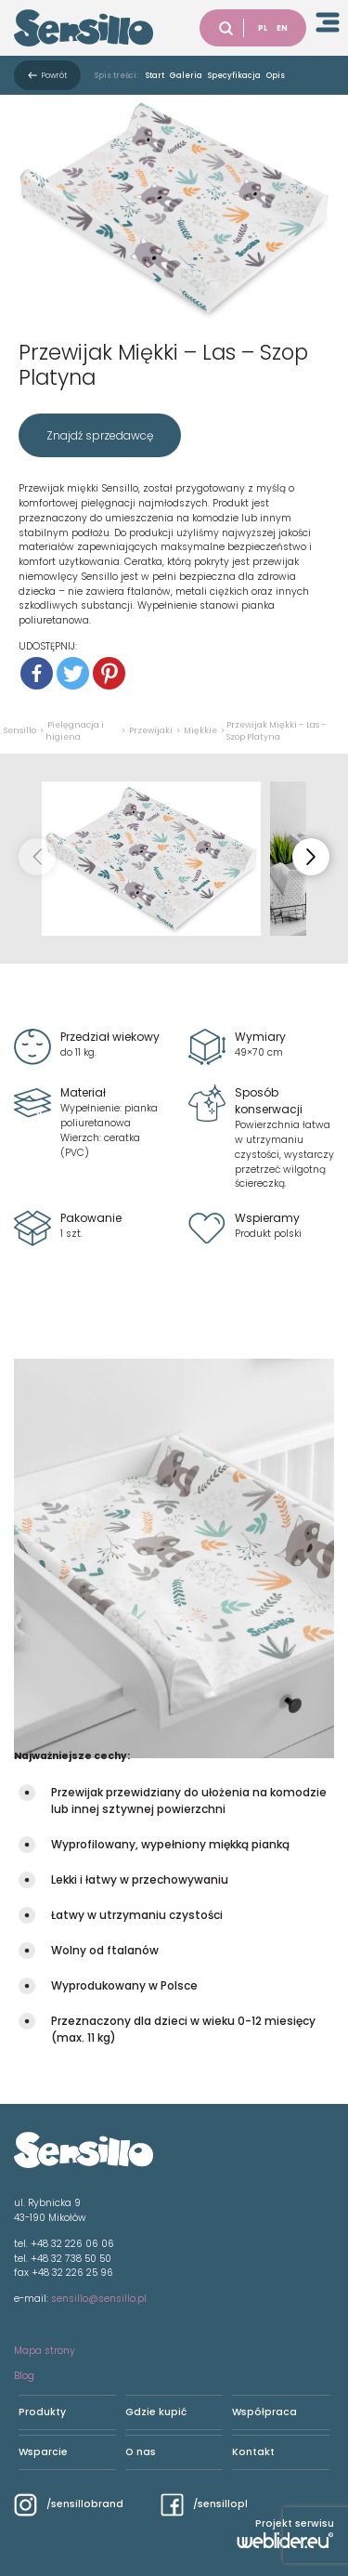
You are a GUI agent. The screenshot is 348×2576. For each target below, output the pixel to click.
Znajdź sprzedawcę (99, 435)
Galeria (186, 75)
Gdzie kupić (156, 2412)
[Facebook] (36, 673)
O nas (140, 2452)
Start (155, 75)
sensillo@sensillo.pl (99, 2299)
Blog (24, 2376)
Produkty (42, 2412)
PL (262, 27)
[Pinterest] (109, 673)
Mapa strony (44, 2351)
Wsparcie (43, 2452)
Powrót (54, 75)
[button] (310, 856)
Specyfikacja (234, 75)
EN (282, 27)
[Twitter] (73, 673)
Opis (275, 75)
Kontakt (253, 2452)
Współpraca (264, 2412)
